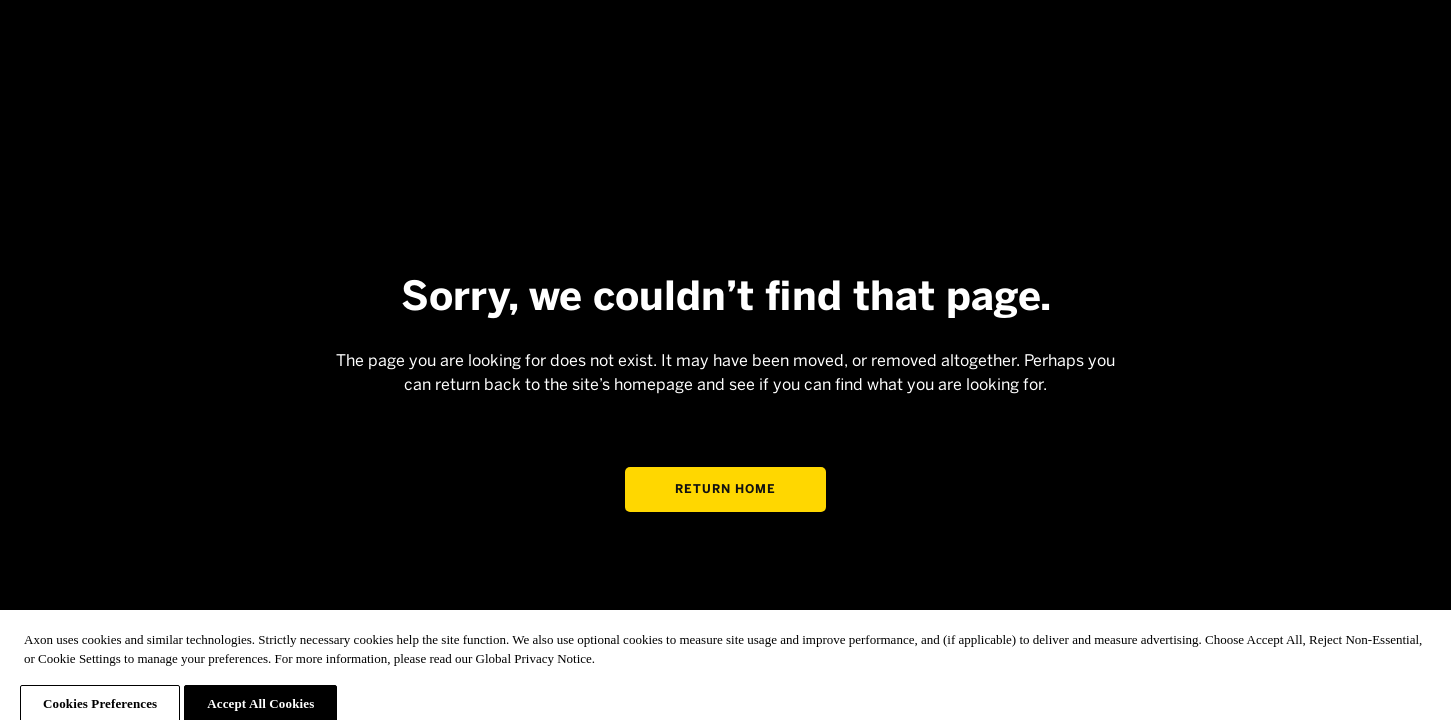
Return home (725, 489)
